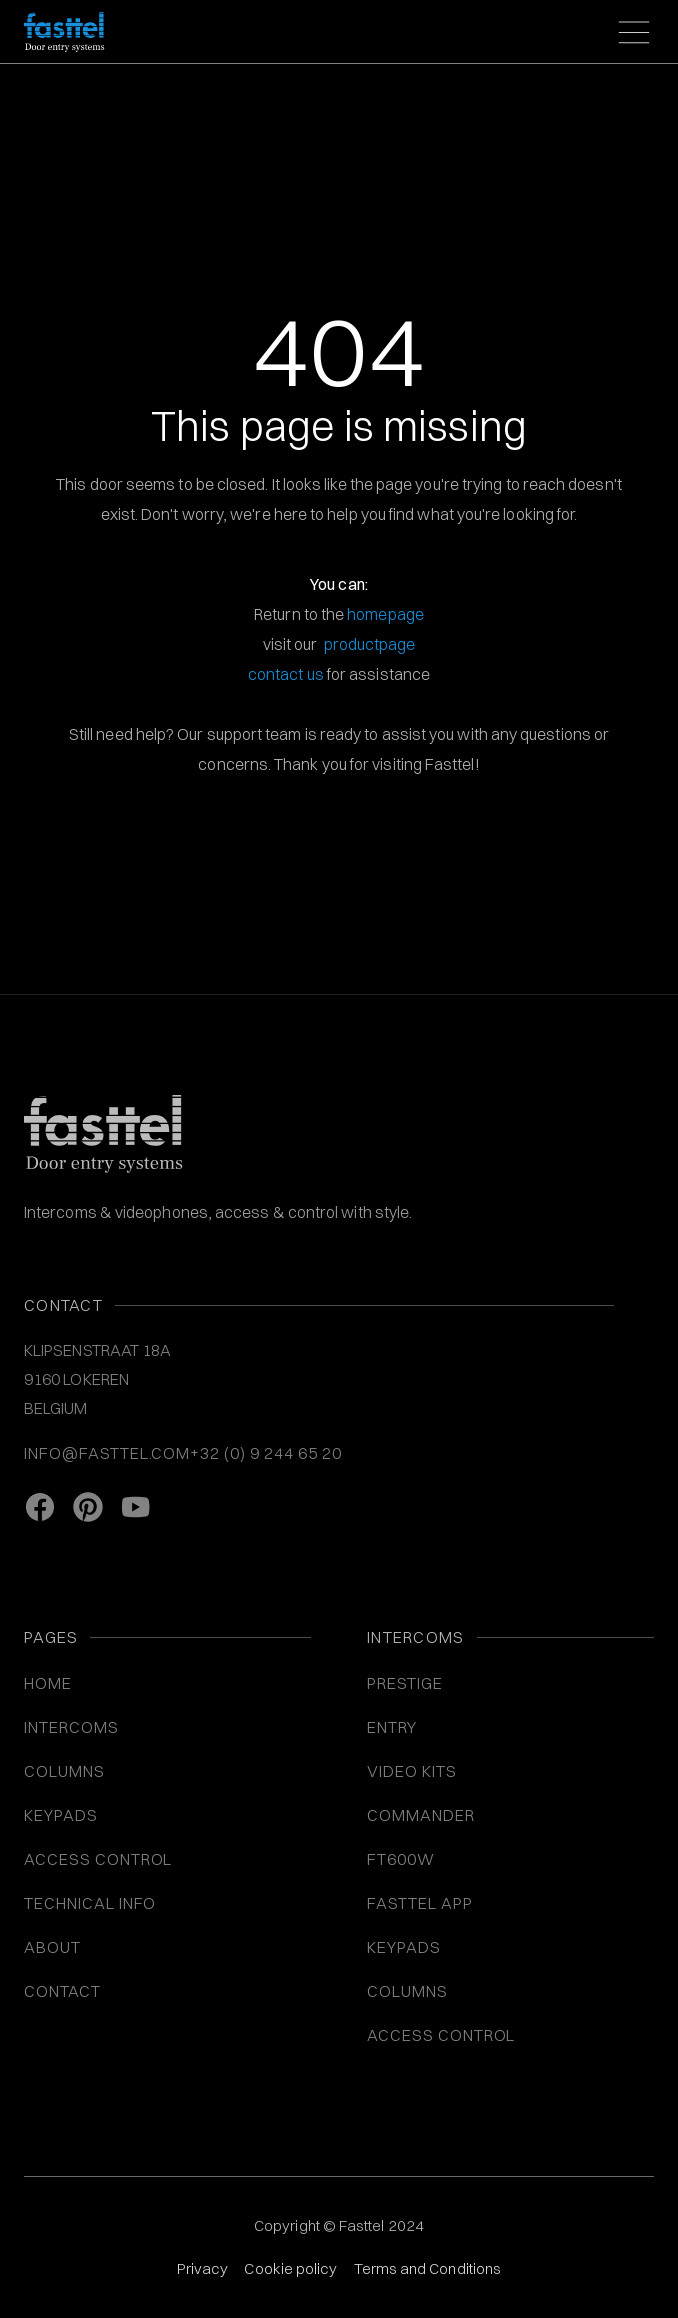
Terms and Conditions (428, 2268)
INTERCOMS (71, 1727)
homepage (385, 614)
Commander (421, 1815)
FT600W (401, 1859)
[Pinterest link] (88, 1507)
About (52, 1947)
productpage (370, 644)
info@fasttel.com (107, 1453)
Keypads (404, 1947)
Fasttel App (420, 1903)
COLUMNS (64, 1771)
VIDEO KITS (412, 1771)
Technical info (90, 1903)
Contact (62, 1991)
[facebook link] (40, 1507)
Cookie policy (290, 2268)
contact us (286, 674)
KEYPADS (61, 1815)
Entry (392, 1727)
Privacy (203, 2268)
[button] (630, 32)
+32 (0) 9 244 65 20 (265, 1453)
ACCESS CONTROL (98, 1859)
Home (48, 1683)
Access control (441, 2035)
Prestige (405, 1683)
